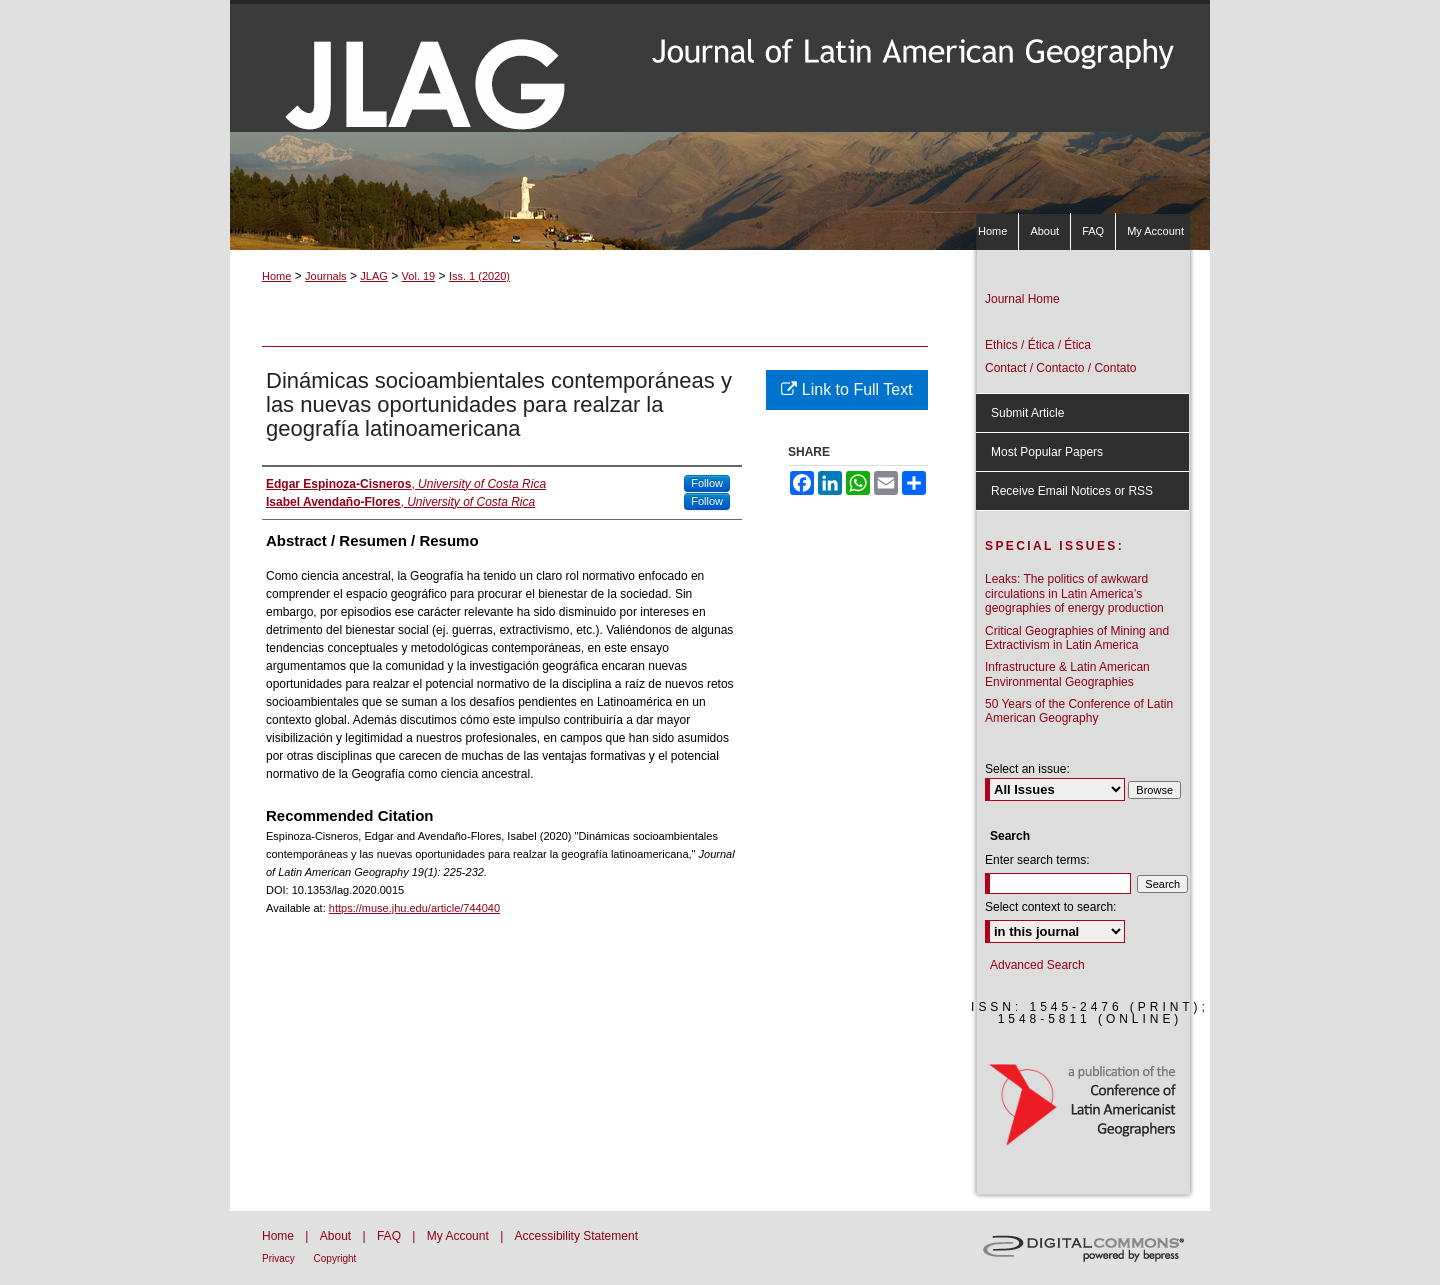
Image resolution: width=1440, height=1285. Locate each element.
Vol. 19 (419, 276)
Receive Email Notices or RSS (1072, 491)
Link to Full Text (846, 389)
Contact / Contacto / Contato (1060, 368)
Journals (326, 276)
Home (276, 276)
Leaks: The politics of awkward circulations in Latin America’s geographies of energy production (1074, 593)
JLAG (374, 276)
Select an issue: (1027, 769)
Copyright (335, 1258)
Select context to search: (1050, 907)
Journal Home (1022, 299)
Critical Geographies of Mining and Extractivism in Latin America (1077, 638)
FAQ (390, 1236)
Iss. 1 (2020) (479, 276)
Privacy (280, 1258)
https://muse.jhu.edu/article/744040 (414, 908)
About (337, 1236)
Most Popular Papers (1047, 452)
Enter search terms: (1037, 860)
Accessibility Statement (576, 1236)
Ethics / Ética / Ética (1038, 345)
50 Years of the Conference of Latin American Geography (1079, 711)
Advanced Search (1037, 965)
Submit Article (1027, 413)
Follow (707, 483)
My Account (459, 1236)
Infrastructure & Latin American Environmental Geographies (1067, 674)
